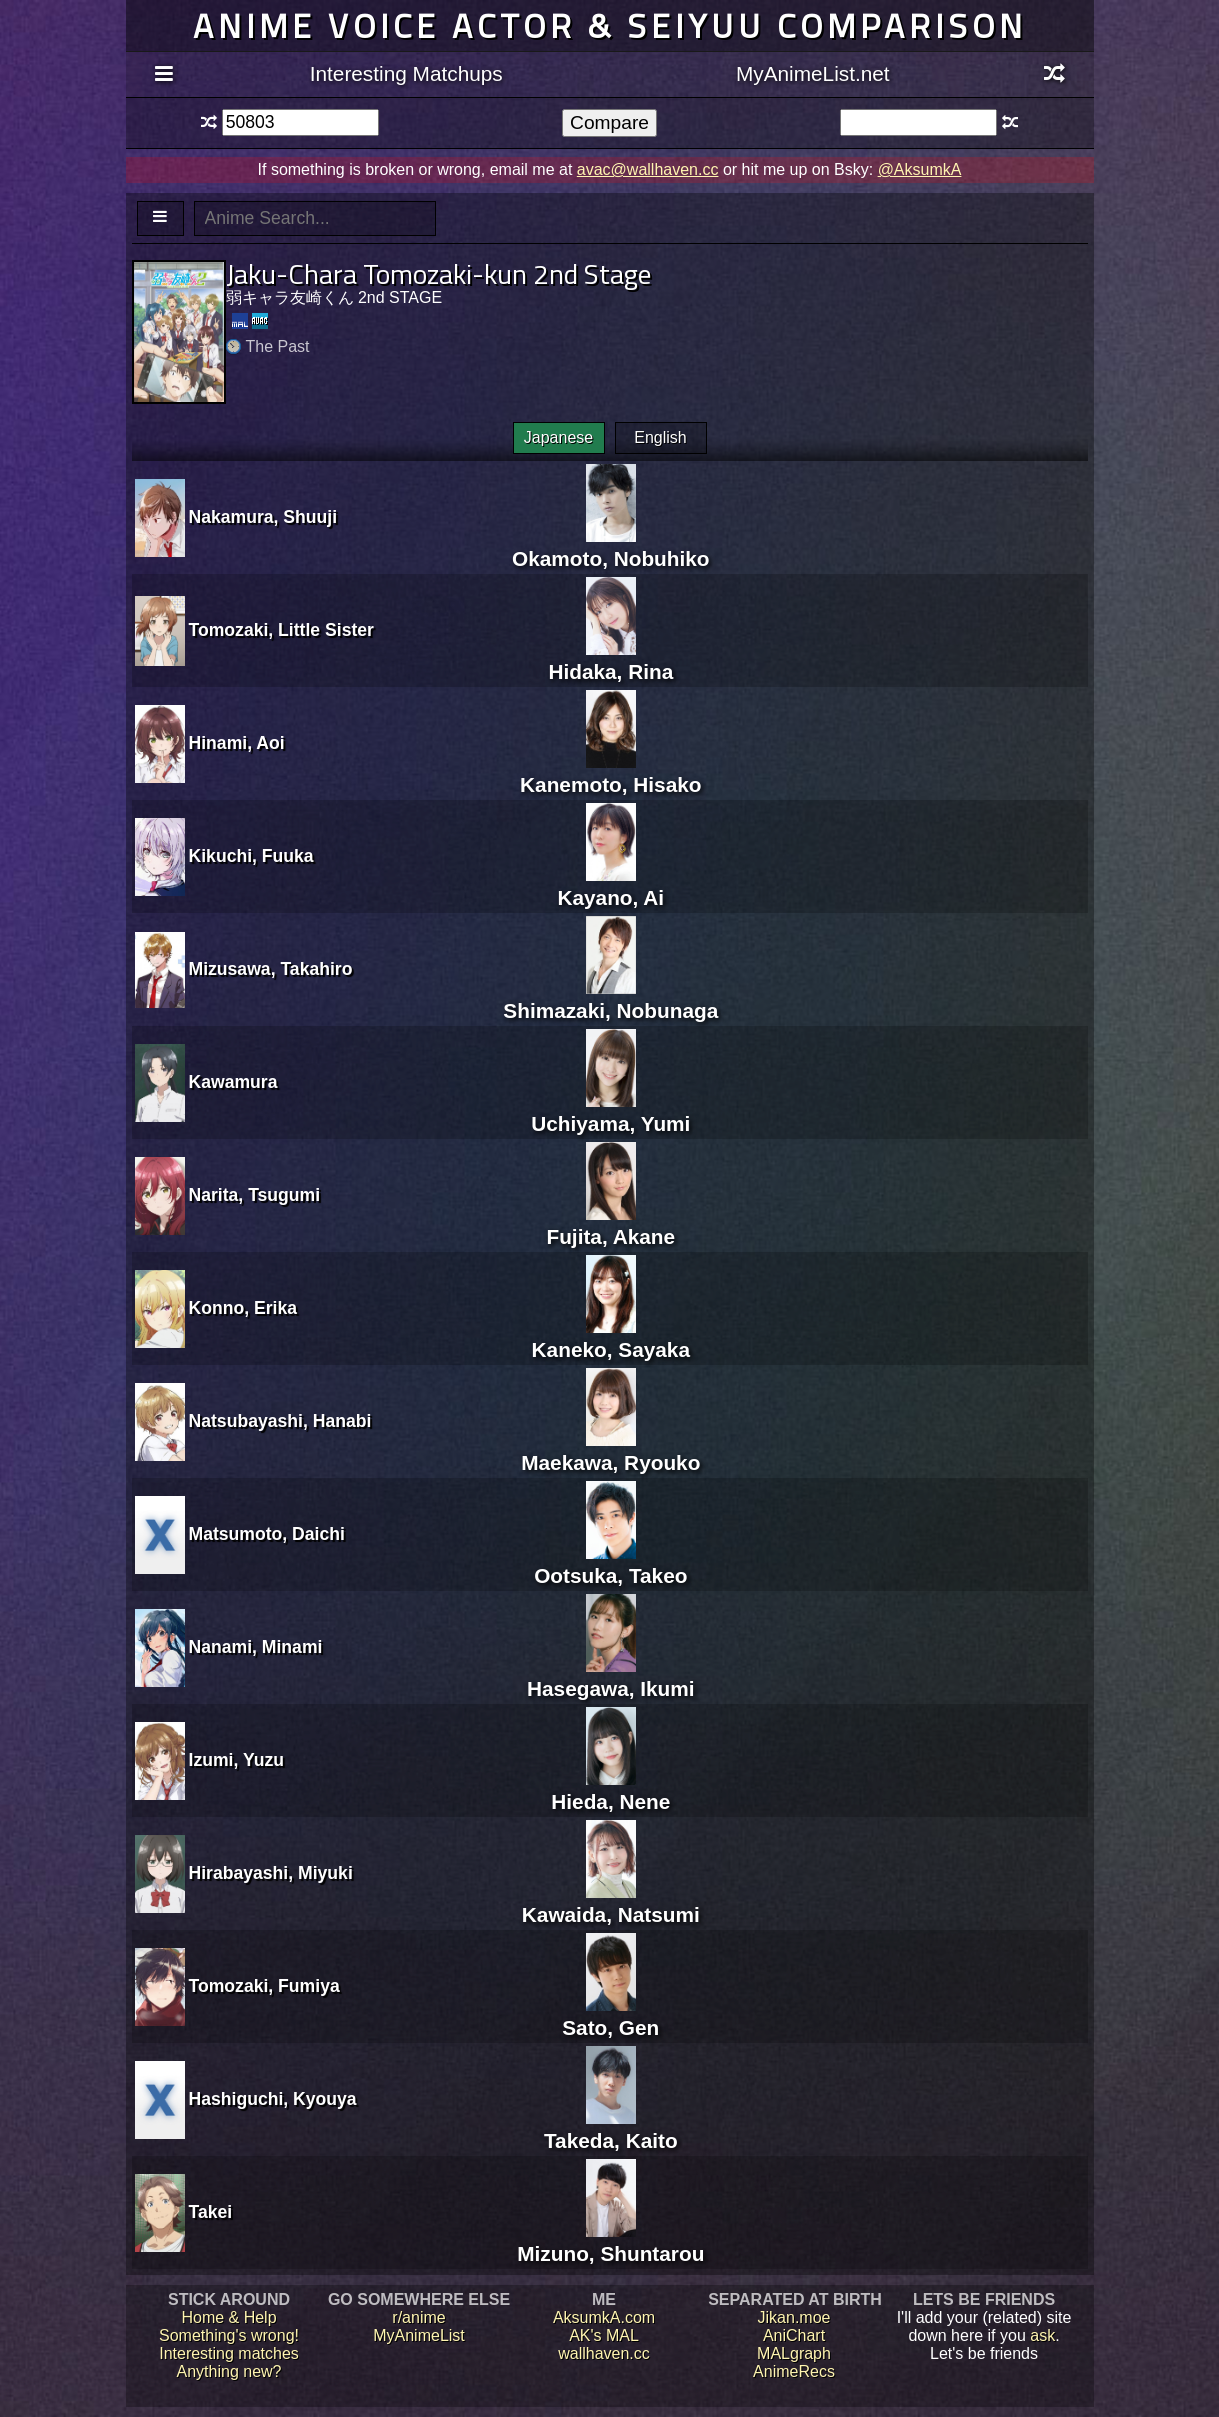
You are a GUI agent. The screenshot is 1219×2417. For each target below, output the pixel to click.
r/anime (418, 2317)
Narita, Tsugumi (255, 1195)
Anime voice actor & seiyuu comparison (610, 25)
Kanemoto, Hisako (610, 772)
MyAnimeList (419, 2335)
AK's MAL (604, 2335)
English (660, 437)
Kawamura (233, 1082)
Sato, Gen (610, 2015)
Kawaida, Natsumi (611, 1902)
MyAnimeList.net (813, 73)
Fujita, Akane (610, 1224)
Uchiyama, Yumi (610, 1111)
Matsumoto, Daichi (267, 1534)
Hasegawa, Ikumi (611, 1676)
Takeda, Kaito (611, 2128)
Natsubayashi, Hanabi (280, 1421)
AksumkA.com (604, 2317)
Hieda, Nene (610, 1789)
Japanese (558, 437)
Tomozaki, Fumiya (264, 1986)
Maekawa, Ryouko (610, 1450)
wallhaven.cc (604, 2353)
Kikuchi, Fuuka (251, 856)
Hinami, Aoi (237, 743)
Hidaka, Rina (610, 659)
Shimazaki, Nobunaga (610, 998)
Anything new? (229, 2371)
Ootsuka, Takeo (610, 1563)
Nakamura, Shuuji (263, 517)
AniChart (794, 2335)
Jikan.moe (794, 2317)
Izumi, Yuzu (236, 1760)
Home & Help (228, 2317)
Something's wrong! (229, 2335)
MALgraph (794, 2353)
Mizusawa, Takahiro (271, 969)
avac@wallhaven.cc (648, 169)
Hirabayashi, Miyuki (271, 1873)
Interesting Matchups (406, 73)
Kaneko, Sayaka (611, 1337)
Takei (211, 2212)
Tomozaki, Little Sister (281, 630)
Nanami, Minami (256, 1647)
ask (1042, 2335)
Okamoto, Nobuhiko (611, 546)
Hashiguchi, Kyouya (273, 2099)
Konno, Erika (243, 1308)
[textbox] (300, 122)
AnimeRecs (794, 2371)
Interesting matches (229, 2353)
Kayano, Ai (610, 885)
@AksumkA (920, 169)
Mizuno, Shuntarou (610, 2241)
